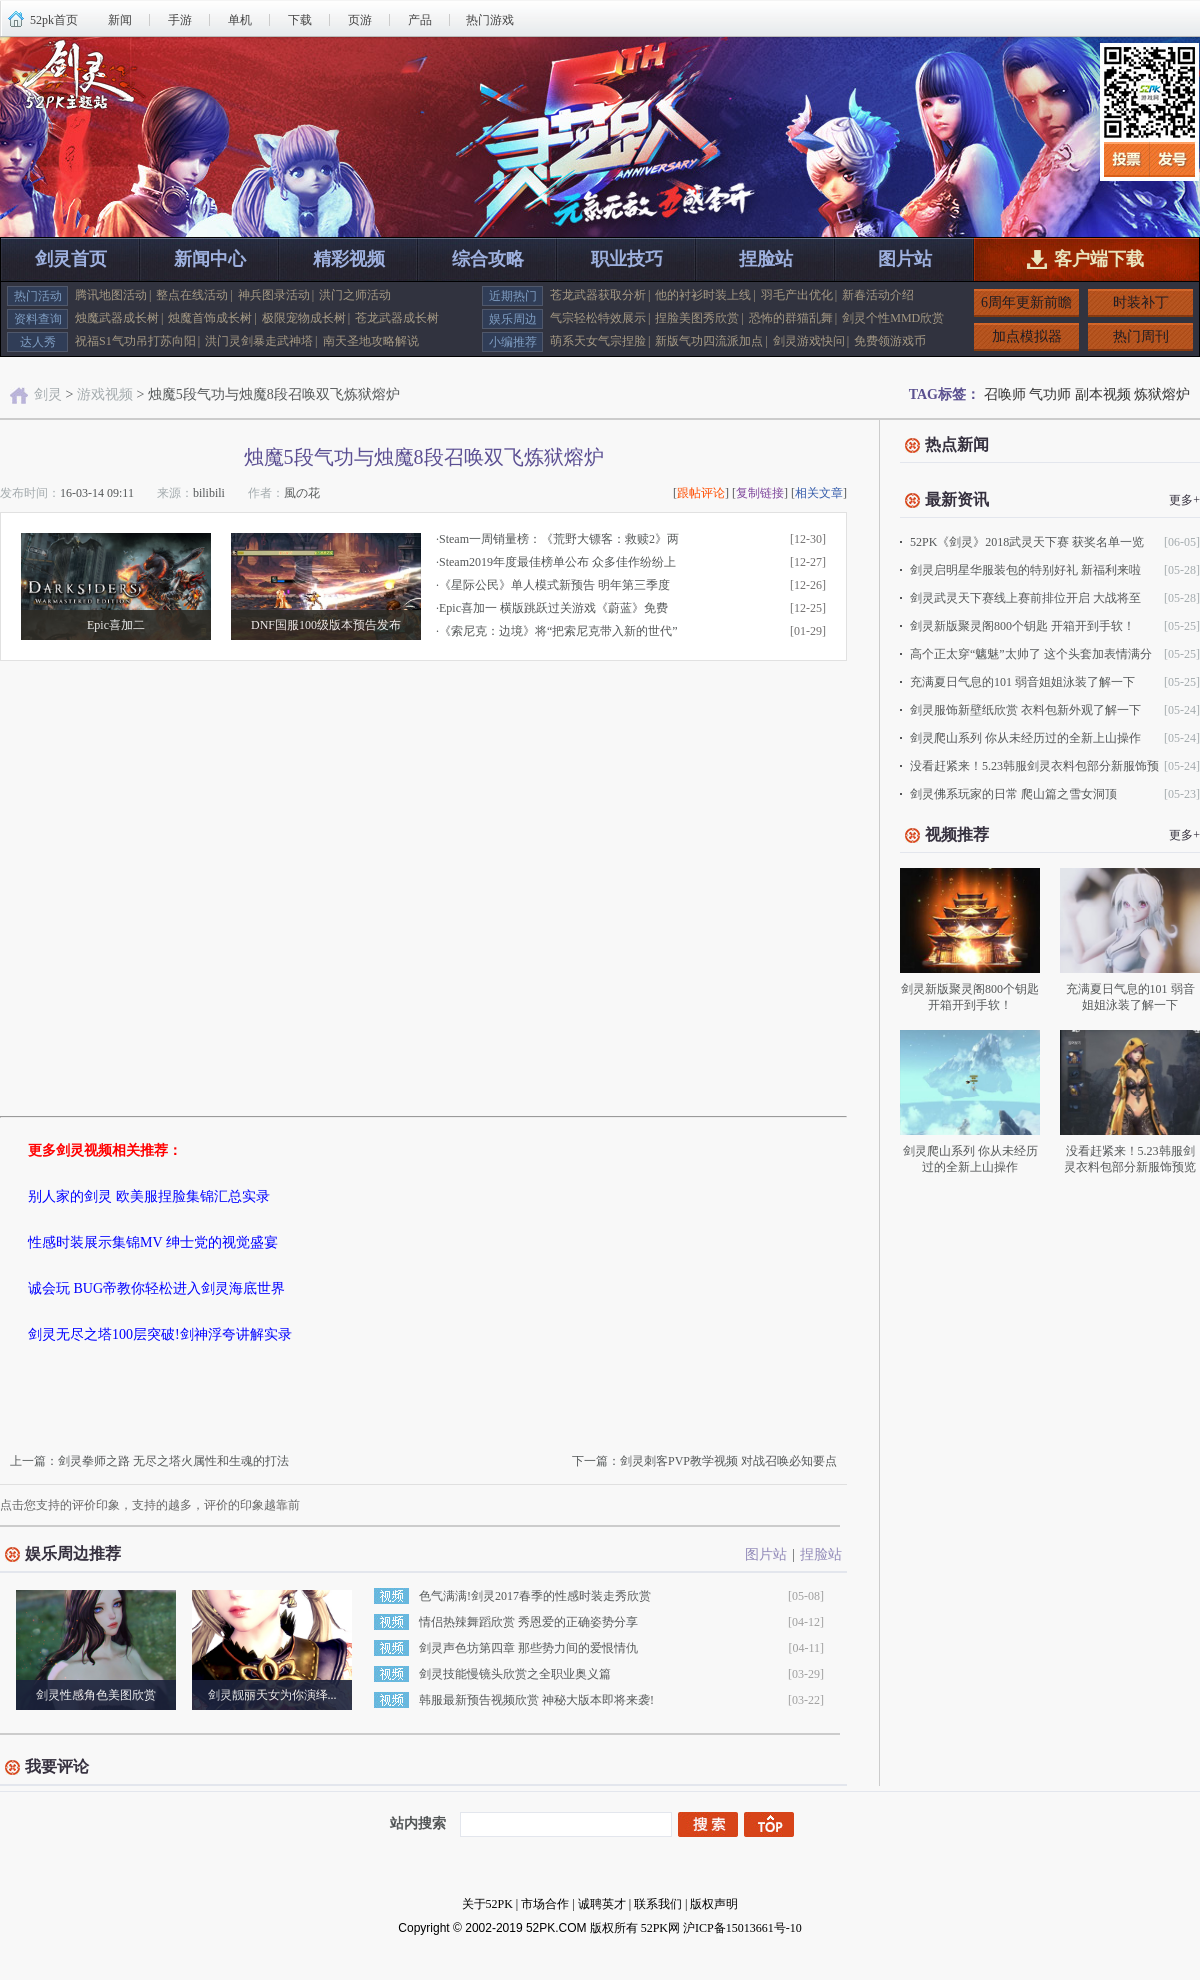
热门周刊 (1141, 336)
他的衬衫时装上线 (703, 295)
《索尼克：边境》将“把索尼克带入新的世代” (558, 631)
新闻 (120, 20)
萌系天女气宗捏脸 (598, 341)
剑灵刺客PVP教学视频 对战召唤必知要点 (728, 1461)
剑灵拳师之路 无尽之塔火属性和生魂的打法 (173, 1461)
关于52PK (487, 1904)
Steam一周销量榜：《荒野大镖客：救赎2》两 (559, 539)
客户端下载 (1099, 259)
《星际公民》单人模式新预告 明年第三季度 (554, 585)
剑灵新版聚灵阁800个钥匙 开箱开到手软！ (1022, 626)
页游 (360, 20)
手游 (180, 20)
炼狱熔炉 (1162, 394)
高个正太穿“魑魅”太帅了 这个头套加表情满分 (1031, 654)
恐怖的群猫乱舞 (791, 318)
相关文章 (819, 493)
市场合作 (545, 1904)
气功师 (1050, 394)
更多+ (1184, 500)
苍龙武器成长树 (397, 318)
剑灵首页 (71, 259)
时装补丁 (1141, 302)
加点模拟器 (1027, 336)
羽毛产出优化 (797, 295)
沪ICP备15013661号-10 (742, 1928)
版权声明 (714, 1904)
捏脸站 (766, 259)
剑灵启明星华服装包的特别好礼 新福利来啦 (1025, 570)
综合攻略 (488, 259)
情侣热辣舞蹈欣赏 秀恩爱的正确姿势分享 (528, 1622)
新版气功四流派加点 (709, 341)
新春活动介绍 (878, 295)
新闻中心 (210, 259)
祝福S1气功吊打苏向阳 (135, 341)
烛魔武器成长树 (117, 318)
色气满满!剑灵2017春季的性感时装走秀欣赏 (535, 1596)
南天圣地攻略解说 (371, 341)
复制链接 (760, 493)
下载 (300, 20)
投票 (1128, 159)
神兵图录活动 (274, 295)
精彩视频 (349, 259)
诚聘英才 (602, 1904)
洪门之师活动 (355, 295)
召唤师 (1005, 394)
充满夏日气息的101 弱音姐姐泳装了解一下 (1022, 682)
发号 (1173, 159)
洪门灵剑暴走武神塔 (259, 341)
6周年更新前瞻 (1026, 302)
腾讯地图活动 (111, 295)
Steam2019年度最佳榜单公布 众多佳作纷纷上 (557, 562)
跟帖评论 (701, 493)
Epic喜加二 (116, 625)
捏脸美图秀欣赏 (697, 318)
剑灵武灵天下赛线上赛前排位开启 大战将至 (1025, 598)
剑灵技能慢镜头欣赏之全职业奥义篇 (515, 1674)
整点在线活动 (192, 295)
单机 (240, 20)
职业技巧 (627, 259)
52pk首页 (54, 20)
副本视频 (1103, 394)
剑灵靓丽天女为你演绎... (272, 1695)
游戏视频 (105, 394)
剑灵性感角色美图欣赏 (96, 1695)
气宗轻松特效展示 (598, 318)
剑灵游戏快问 (809, 341)
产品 (420, 20)
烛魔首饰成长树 (210, 318)
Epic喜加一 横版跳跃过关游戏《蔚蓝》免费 (553, 608)
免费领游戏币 (890, 341)
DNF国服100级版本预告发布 (326, 625)
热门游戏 (490, 20)
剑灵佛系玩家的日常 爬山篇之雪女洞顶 (1013, 794)
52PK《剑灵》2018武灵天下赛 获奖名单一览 (1027, 542)
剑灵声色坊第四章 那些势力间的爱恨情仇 (528, 1648)
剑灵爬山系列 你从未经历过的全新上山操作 (1025, 738)
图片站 (905, 259)
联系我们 (658, 1904)
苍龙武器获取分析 (598, 295)
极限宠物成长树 (304, 318)
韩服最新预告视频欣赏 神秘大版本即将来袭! (536, 1700)
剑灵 (48, 394)
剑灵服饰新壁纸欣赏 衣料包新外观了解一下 (1025, 710)
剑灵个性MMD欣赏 (893, 318)
